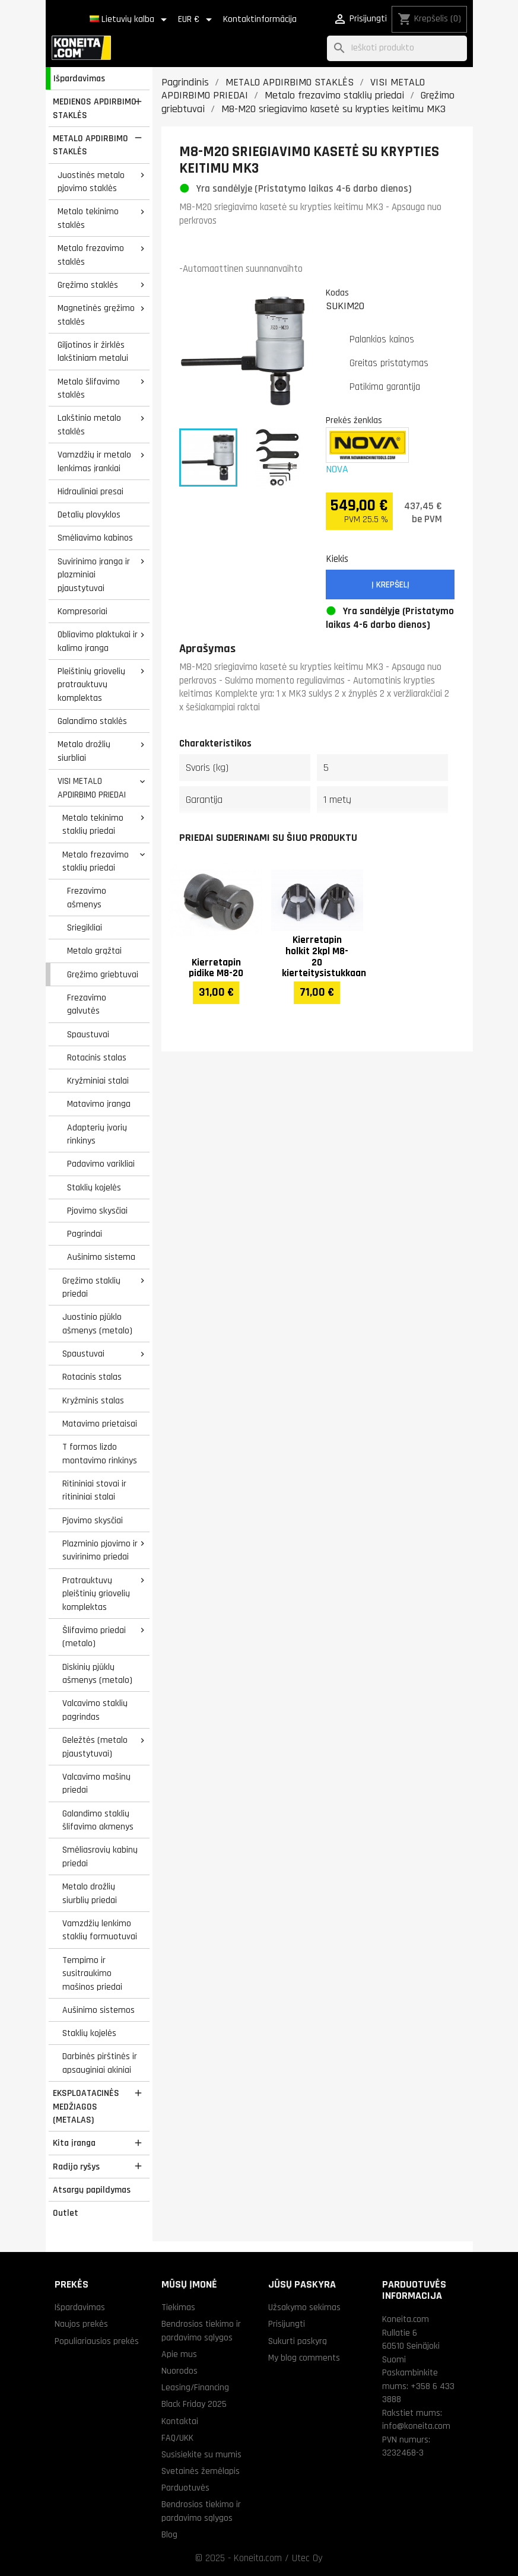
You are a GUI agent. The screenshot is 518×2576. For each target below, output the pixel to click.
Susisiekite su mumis (201, 2454)
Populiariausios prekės (97, 2341)
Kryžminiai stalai (98, 1081)
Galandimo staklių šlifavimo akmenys (98, 1820)
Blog (169, 2534)
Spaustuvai (88, 1034)
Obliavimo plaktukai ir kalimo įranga (98, 641)
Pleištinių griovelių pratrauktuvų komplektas (91, 684)
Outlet (65, 2213)
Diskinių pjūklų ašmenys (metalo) (97, 1673)
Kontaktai (179, 2421)
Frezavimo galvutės (86, 1004)
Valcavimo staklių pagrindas (95, 1710)
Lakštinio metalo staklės (89, 424)
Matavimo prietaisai (99, 1424)
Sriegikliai (84, 927)
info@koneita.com (416, 2426)
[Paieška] (397, 48)
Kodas (337, 292)
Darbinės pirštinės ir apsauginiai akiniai (99, 2063)
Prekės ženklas (354, 420)
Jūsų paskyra (302, 2284)
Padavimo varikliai (101, 1164)
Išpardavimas (79, 78)
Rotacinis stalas (96, 1057)
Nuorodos (179, 2371)
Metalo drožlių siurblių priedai (89, 1893)
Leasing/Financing (195, 2387)
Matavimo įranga (99, 1104)
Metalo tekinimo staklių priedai (92, 824)
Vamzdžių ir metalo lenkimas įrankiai (94, 461)
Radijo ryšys (76, 2166)
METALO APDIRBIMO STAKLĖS (90, 145)
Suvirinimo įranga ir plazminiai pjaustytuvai (94, 574)
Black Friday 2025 (194, 2404)
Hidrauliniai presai (90, 491)
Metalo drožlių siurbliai (84, 751)
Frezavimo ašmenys (86, 897)
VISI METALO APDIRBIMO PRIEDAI (92, 788)
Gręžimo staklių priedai (91, 1287)
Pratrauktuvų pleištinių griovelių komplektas (96, 1593)
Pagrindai (84, 1234)
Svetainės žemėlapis (200, 2471)
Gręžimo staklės (88, 285)
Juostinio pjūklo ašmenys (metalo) (97, 1323)
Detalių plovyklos (89, 514)
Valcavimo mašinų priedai (96, 1783)
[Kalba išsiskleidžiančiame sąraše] (130, 19)
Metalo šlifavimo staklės (89, 388)
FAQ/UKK (177, 2438)
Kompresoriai (82, 611)
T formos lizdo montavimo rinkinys (99, 1453)
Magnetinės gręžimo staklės (96, 315)
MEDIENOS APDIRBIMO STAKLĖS (94, 108)
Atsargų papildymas (92, 2190)
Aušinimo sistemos (98, 2010)
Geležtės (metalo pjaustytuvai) (95, 1746)
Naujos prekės (81, 2324)
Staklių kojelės (94, 1187)
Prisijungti (286, 2324)
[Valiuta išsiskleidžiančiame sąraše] (197, 19)
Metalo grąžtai (94, 951)
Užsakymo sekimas (304, 2307)
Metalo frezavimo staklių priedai (95, 861)
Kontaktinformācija (260, 19)
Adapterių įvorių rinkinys (97, 1134)
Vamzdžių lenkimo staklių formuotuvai (99, 1930)
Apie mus (179, 2354)
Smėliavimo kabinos (95, 538)
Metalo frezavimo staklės (91, 255)
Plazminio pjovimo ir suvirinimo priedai (100, 1550)
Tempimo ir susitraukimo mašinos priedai (92, 1973)
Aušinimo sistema (101, 1257)
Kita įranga (74, 2143)
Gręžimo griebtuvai (102, 974)
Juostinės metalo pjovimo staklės (91, 182)
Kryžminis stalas (93, 1400)
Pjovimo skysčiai (97, 1210)
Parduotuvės (185, 2488)
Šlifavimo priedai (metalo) (94, 1637)
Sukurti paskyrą (297, 2341)
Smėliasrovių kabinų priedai (100, 1856)
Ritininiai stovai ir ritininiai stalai (94, 1490)
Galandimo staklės (92, 721)
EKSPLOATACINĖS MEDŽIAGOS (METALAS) (86, 2106)
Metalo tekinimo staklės (88, 218)
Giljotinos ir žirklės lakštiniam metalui (93, 351)
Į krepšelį (390, 584)
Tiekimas (178, 2307)
